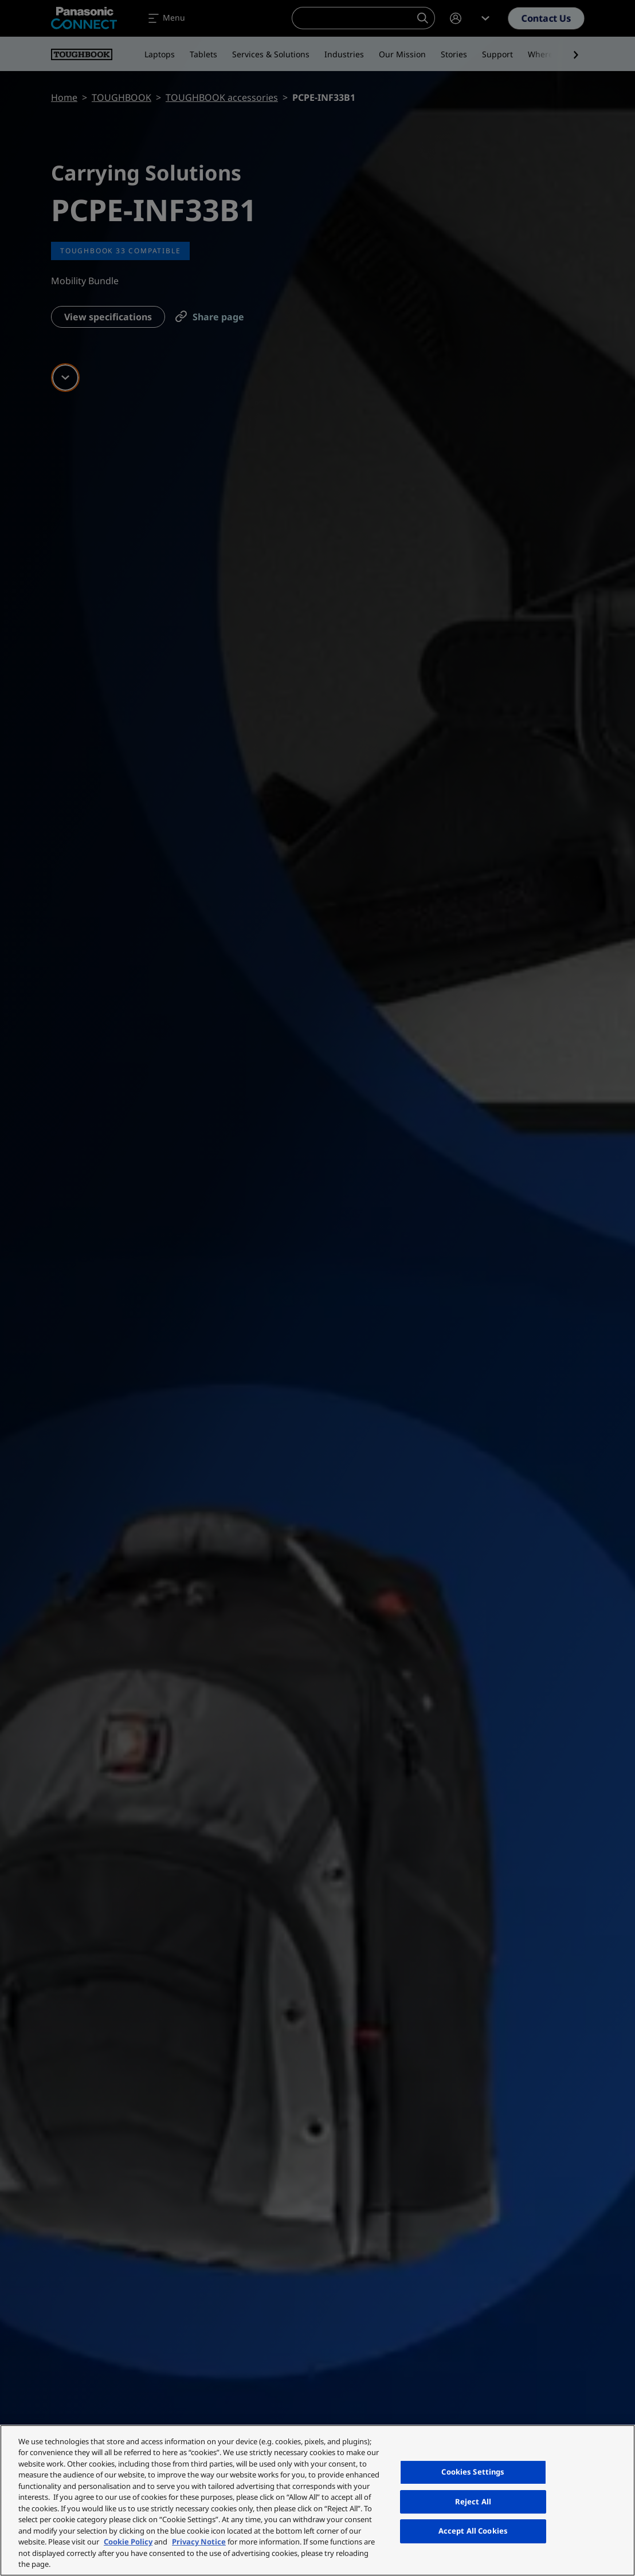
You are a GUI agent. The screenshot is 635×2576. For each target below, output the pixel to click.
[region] (317, 2500)
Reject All (473, 2501)
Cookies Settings (472, 2472)
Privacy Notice (199, 2541)
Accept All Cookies (473, 2531)
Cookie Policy (128, 2541)
